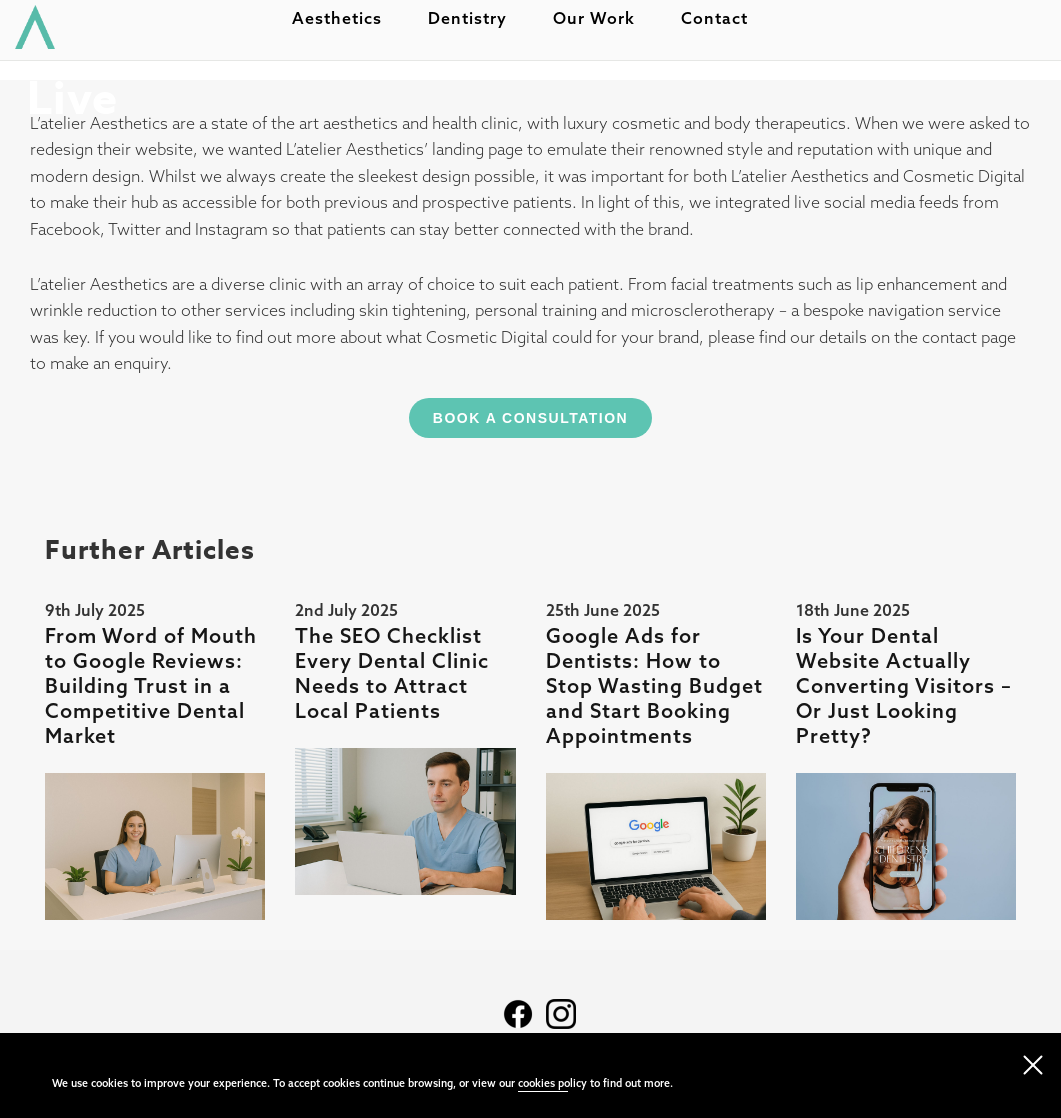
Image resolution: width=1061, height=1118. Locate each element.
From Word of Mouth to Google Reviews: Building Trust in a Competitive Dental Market (151, 685)
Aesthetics (347, 26)
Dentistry (477, 26)
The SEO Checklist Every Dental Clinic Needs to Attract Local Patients (392, 673)
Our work (604, 26)
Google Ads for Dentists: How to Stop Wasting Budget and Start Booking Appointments (654, 685)
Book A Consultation (530, 418)
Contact (724, 26)
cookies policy (552, 1083)
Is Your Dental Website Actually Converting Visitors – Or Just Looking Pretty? (904, 685)
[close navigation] (1033, 1061)
